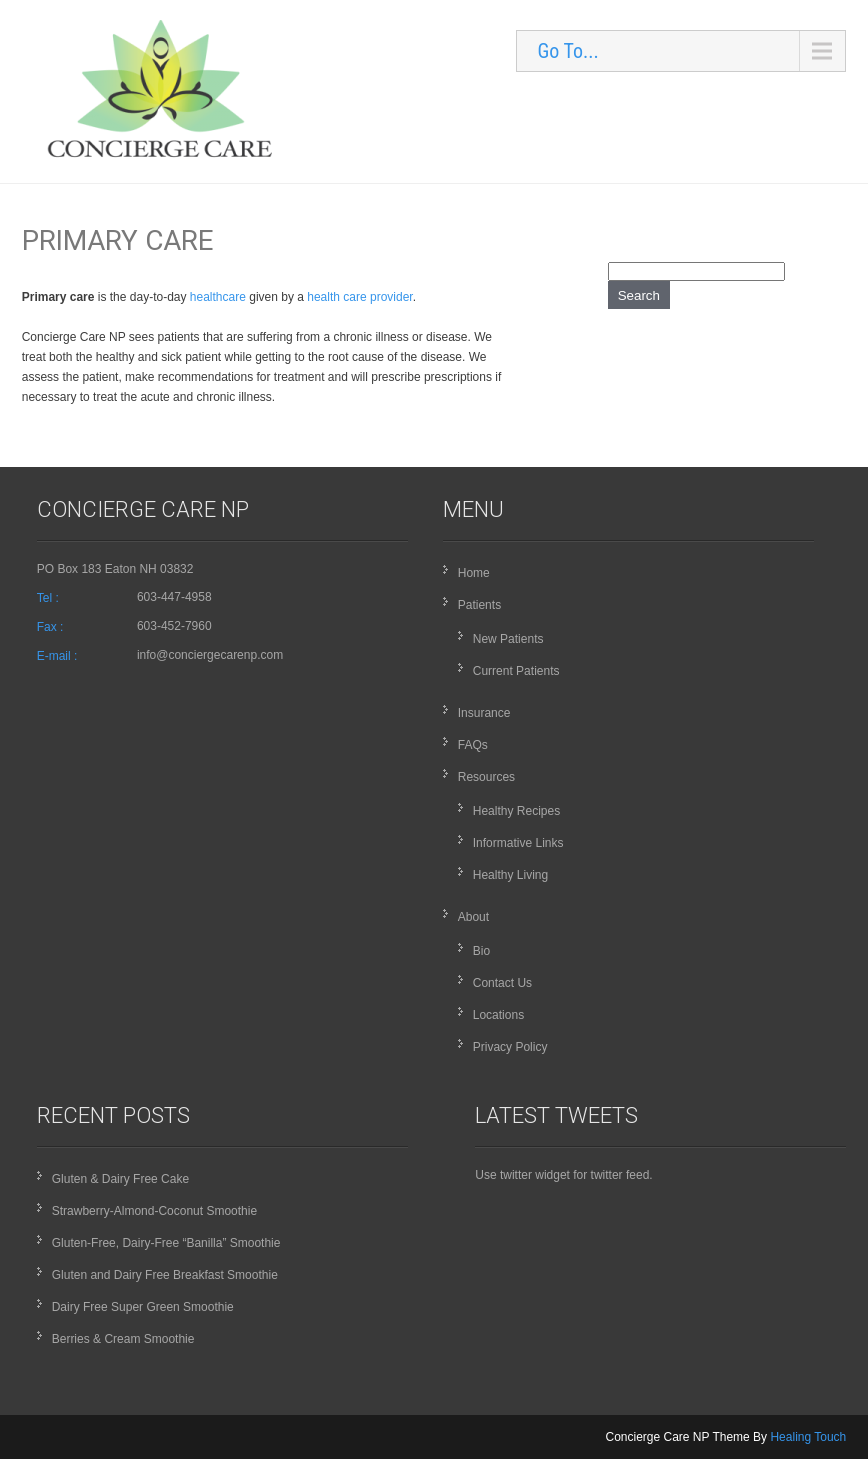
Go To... (567, 51)
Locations (498, 1015)
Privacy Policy (510, 1047)
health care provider (359, 297)
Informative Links (518, 843)
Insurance (484, 713)
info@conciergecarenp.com (210, 655)
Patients (479, 605)
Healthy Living (510, 875)
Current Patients (516, 671)
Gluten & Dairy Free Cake (120, 1179)
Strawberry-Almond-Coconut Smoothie (154, 1211)
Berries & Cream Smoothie (123, 1339)
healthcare (218, 297)
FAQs (473, 745)
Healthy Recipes (516, 811)
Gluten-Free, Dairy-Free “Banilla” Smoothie (166, 1243)
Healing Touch (808, 1437)
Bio (481, 951)
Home (474, 573)
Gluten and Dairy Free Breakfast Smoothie (165, 1275)
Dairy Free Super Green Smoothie (143, 1307)
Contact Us (502, 983)
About (473, 917)
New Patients (508, 639)
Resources (486, 777)
